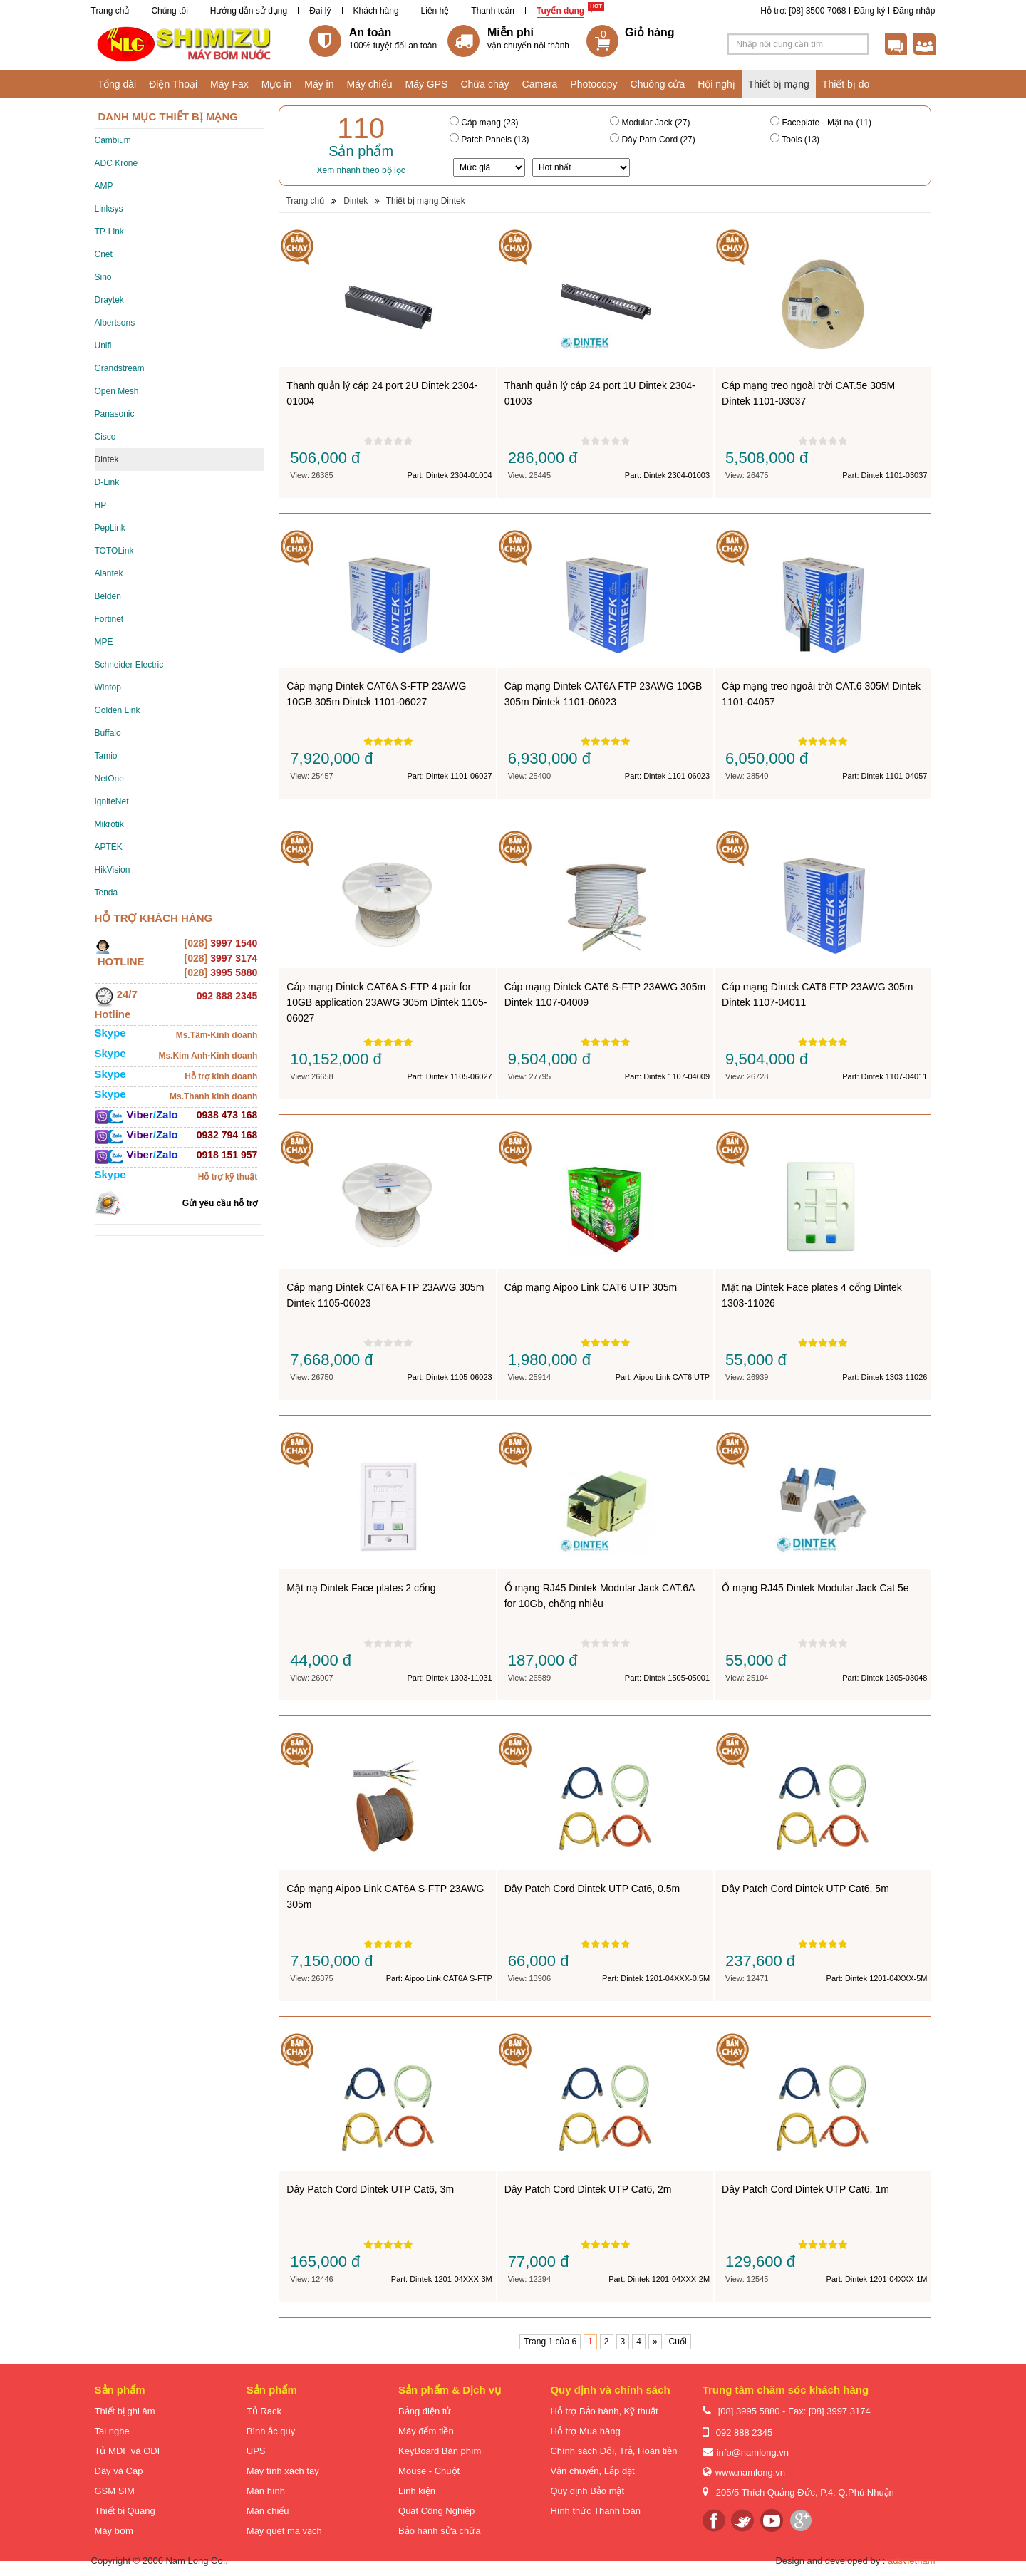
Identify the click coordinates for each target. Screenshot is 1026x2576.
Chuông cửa (658, 84)
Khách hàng (376, 11)
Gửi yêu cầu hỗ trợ (220, 1203)
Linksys (109, 209)
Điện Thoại (173, 84)
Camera (540, 84)
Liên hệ (435, 11)
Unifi (103, 345)
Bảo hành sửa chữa (439, 2530)
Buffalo (108, 733)
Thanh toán (492, 11)
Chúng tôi (169, 11)
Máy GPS (426, 84)
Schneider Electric (129, 665)
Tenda (106, 893)
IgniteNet (112, 801)
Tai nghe (112, 2431)
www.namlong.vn (750, 2472)
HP (101, 505)
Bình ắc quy (271, 2431)
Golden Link (117, 710)
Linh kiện (416, 2491)
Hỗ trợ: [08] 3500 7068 (803, 11)
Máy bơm (114, 2530)
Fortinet (109, 619)
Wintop (108, 687)
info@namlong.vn (753, 2452)
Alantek (109, 573)
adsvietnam (911, 2560)
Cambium (113, 140)
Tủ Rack (264, 2411)
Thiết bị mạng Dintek (425, 201)
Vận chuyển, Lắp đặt (592, 2471)
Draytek (109, 300)
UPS (256, 2451)
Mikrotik (109, 824)
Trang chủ (110, 11)
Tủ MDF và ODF (129, 2451)
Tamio (106, 756)
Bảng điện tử (424, 2411)
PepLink (110, 528)
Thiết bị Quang (125, 2510)
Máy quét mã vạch (284, 2530)
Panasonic (115, 414)
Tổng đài (117, 84)
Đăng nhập (914, 11)
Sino (103, 277)
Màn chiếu (268, 2510)
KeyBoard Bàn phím (439, 2451)
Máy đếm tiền (426, 2431)
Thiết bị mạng (778, 84)
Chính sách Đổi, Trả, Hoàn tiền (613, 2451)
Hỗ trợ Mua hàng (585, 2431)
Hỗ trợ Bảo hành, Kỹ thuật (604, 2411)
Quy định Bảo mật (587, 2491)
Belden (108, 596)
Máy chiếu (369, 84)
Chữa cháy (484, 84)
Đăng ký (869, 11)
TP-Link (109, 232)
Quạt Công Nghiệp (436, 2510)
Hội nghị (716, 84)
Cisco (105, 437)
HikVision (112, 870)
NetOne (109, 779)
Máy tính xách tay (283, 2471)
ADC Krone (116, 163)
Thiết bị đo (845, 84)
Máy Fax (229, 84)
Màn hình (266, 2491)
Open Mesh (117, 391)
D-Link (107, 482)
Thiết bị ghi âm (125, 2411)
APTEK (109, 847)
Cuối (678, 2342)
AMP (104, 186)
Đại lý (320, 11)
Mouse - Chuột (429, 2471)
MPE (104, 642)
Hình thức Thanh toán (595, 2510)
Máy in (318, 84)
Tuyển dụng (560, 11)
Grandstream (120, 368)
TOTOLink (114, 551)
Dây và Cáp (119, 2471)
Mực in (276, 84)
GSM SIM (115, 2491)
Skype (110, 1033)
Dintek (107, 459)
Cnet (104, 254)
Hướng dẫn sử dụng (248, 11)
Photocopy (593, 84)
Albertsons (115, 323)
